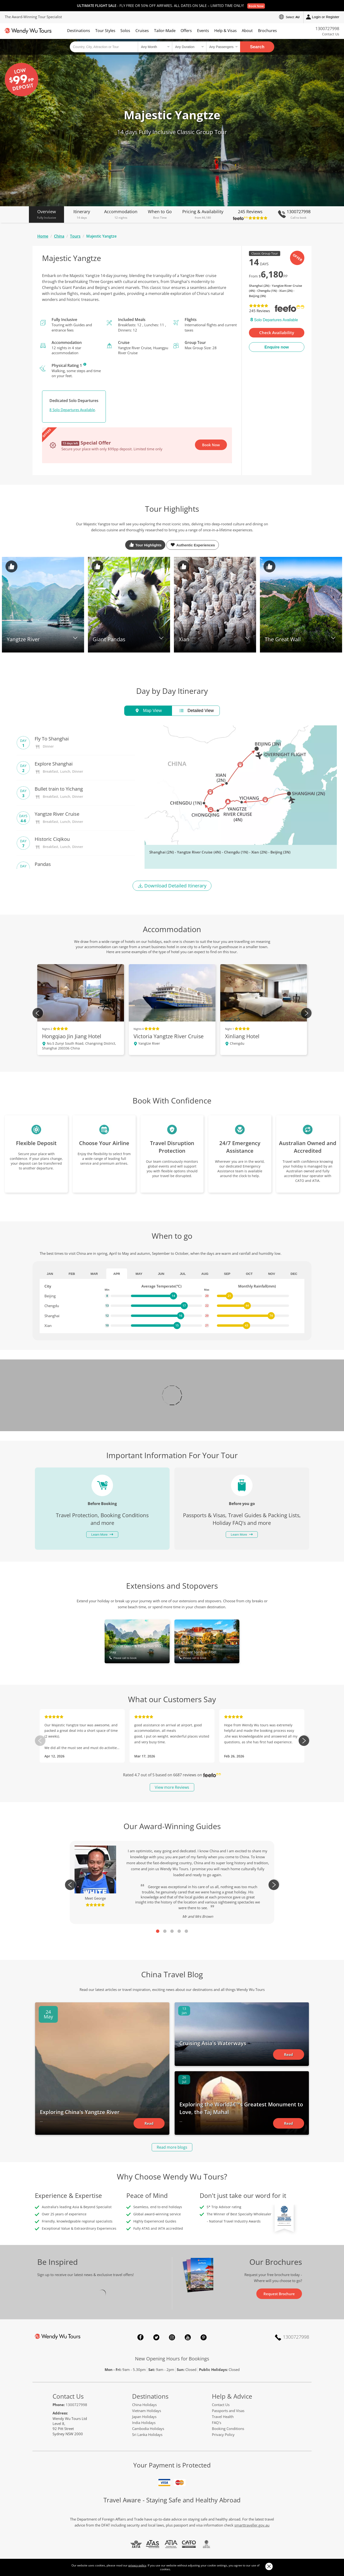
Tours (75, 236)
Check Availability (276, 332)
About (247, 30)
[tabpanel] (172, 1882)
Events (203, 30)
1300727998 (327, 28)
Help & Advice (232, 2396)
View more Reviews (172, 1787)
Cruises (142, 30)
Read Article (149, 2125)
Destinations (78, 30)
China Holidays (144, 2404)
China (59, 236)
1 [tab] (157, 1931)
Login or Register (322, 17)
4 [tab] (179, 1931)
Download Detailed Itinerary (172, 885)
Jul (183, 1274)
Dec (293, 1274)
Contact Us (330, 34)
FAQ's (216, 2422)
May (139, 1274)
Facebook (140, 2337)
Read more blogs (172, 2147)
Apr (116, 1274)
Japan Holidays (144, 2416)
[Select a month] (155, 46)
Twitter (156, 2337)
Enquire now (276, 347)
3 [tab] (172, 1931)
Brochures (267, 30)
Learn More (84, 364)
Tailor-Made (165, 30)
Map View (148, 710)
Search (257, 46)
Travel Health (223, 2416)
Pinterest (203, 2337)
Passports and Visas (228, 2410)
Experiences (192, 544)
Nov (271, 1274)
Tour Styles (105, 30)
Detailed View (196, 710)
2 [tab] (165, 1931)
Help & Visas (225, 30)
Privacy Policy (223, 2434)
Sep (227, 1274)
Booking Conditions (228, 2428)
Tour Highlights (145, 544)
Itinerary (82, 214)
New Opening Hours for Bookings (172, 2358)
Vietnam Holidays (146, 2410)
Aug (205, 1274)
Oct (249, 1274)
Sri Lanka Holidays (147, 2434)
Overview (46, 214)
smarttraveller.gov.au (251, 2525)
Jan (50, 1274)
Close (269, 2566)
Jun (161, 1274)
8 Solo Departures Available (72, 409)
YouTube (188, 2337)
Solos (125, 30)
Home (42, 236)
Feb (72, 1274)
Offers (186, 30)
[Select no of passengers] (223, 46)
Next (306, 1013)
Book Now (256, 6)
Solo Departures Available (274, 319)
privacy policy (137, 2565)
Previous (37, 1013)
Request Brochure (279, 2293)
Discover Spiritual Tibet (207, 1655)
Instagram (172, 2337)
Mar (94, 1274)
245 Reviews (250, 214)
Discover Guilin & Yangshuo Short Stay (137, 1652)
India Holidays (144, 2422)
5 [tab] (186, 1931)
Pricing (202, 214)
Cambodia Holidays (148, 2428)
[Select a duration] (189, 46)
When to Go (160, 214)
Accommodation (120, 214)
